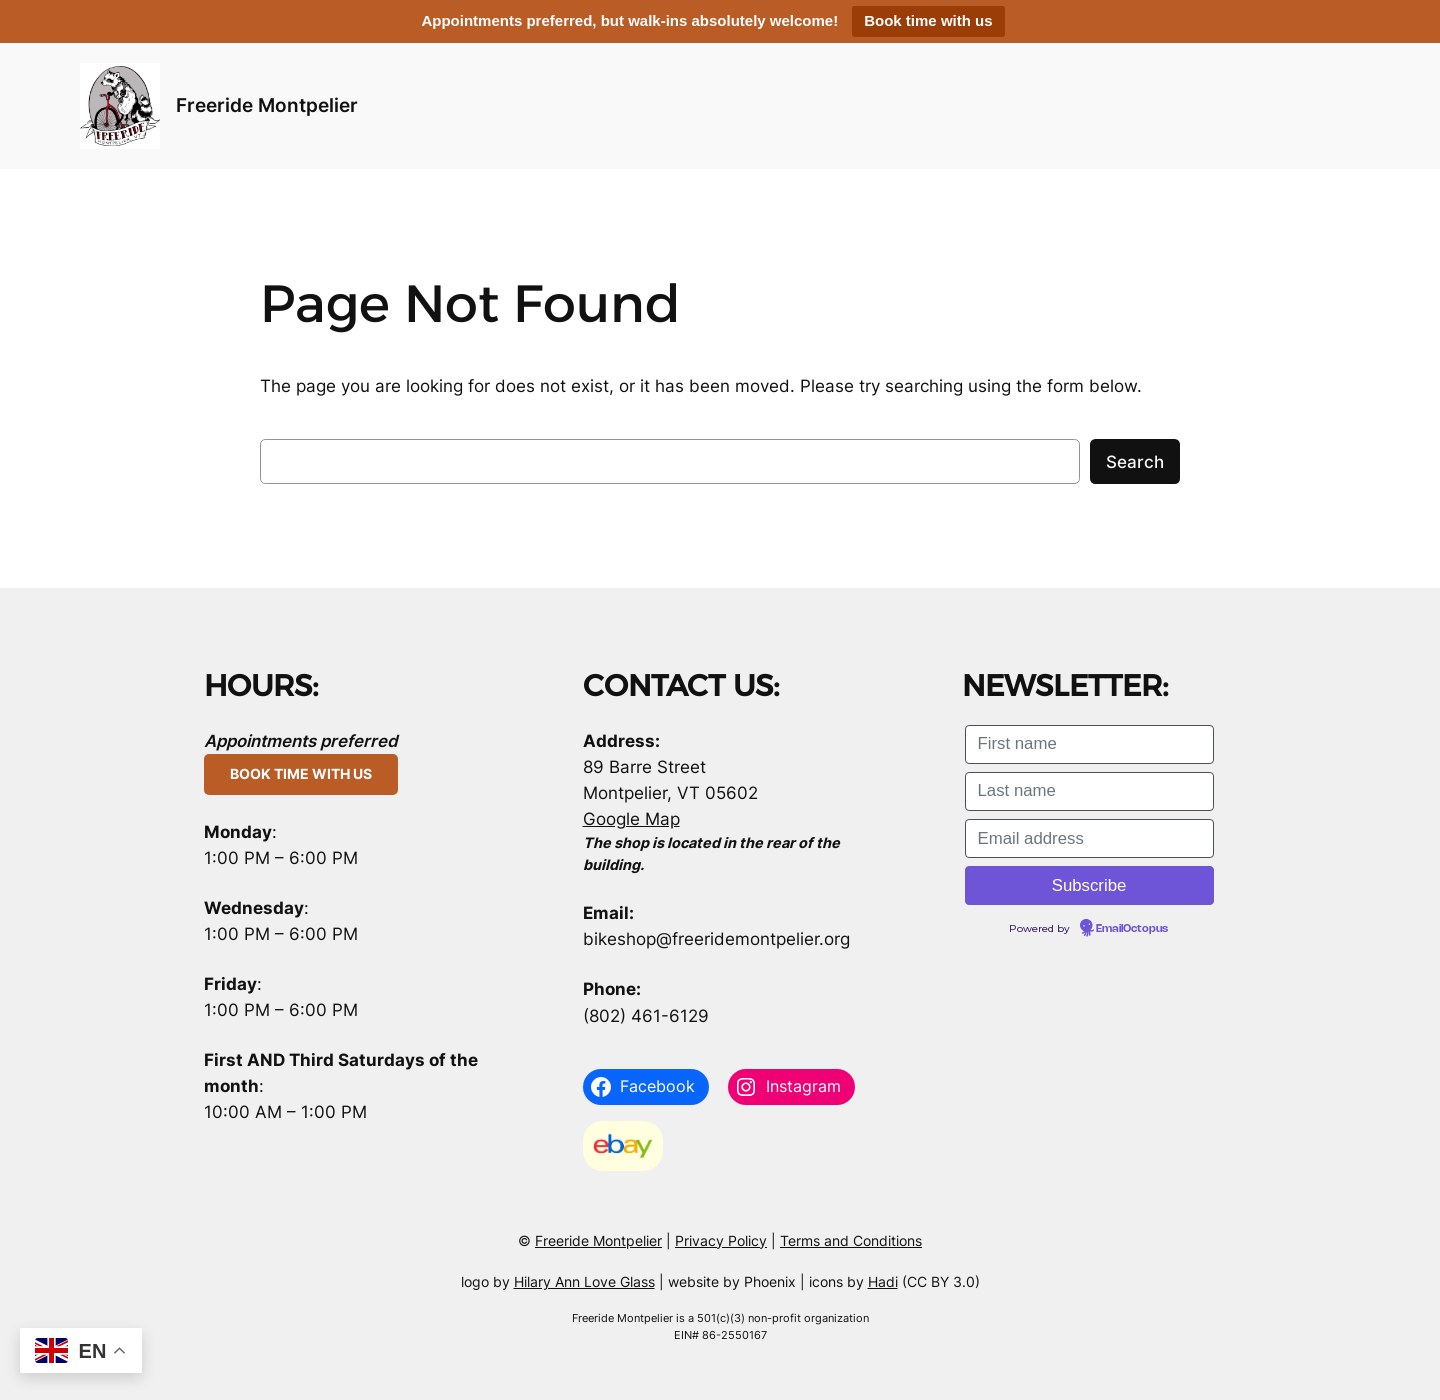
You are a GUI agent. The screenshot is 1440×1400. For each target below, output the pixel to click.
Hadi (883, 1281)
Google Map (631, 819)
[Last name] (1089, 791)
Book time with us (928, 20)
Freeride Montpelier (267, 105)
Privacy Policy (721, 1240)
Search (1135, 462)
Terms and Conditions (851, 1240)
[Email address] (1089, 838)
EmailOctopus (1132, 929)
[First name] (1089, 744)
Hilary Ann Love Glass (584, 1281)
